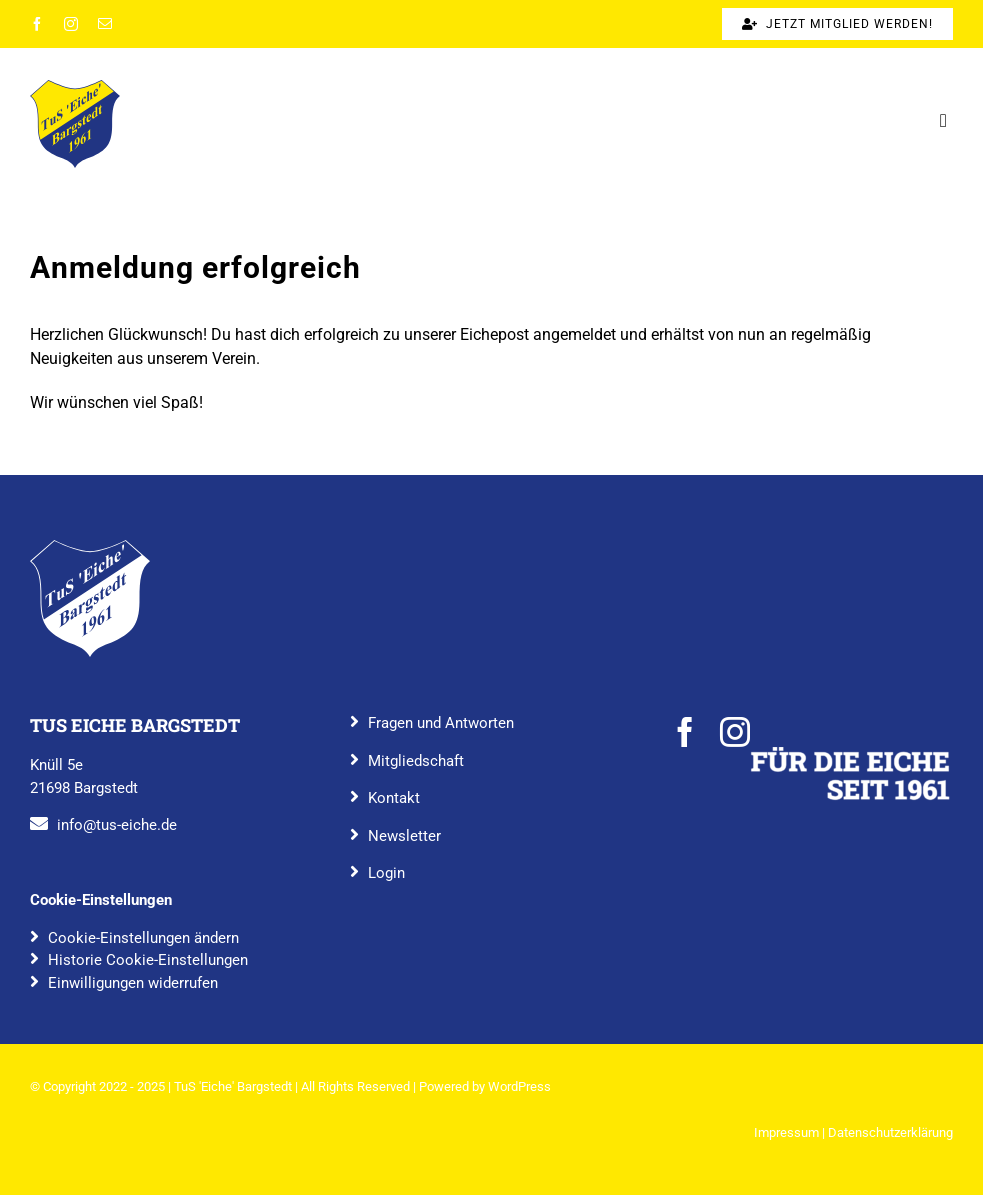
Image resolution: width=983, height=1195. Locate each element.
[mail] (105, 24)
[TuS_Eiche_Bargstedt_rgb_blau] (90, 547)
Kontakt (394, 798)
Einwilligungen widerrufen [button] (133, 983)
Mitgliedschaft (416, 761)
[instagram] (71, 24)
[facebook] (37, 24)
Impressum (786, 1132)
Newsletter (404, 836)
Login (386, 873)
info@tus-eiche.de (117, 825)
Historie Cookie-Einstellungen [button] (148, 960)
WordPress (519, 1086)
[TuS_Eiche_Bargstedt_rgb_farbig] (75, 87)
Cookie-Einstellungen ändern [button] (143, 938)
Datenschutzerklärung (890, 1132)
